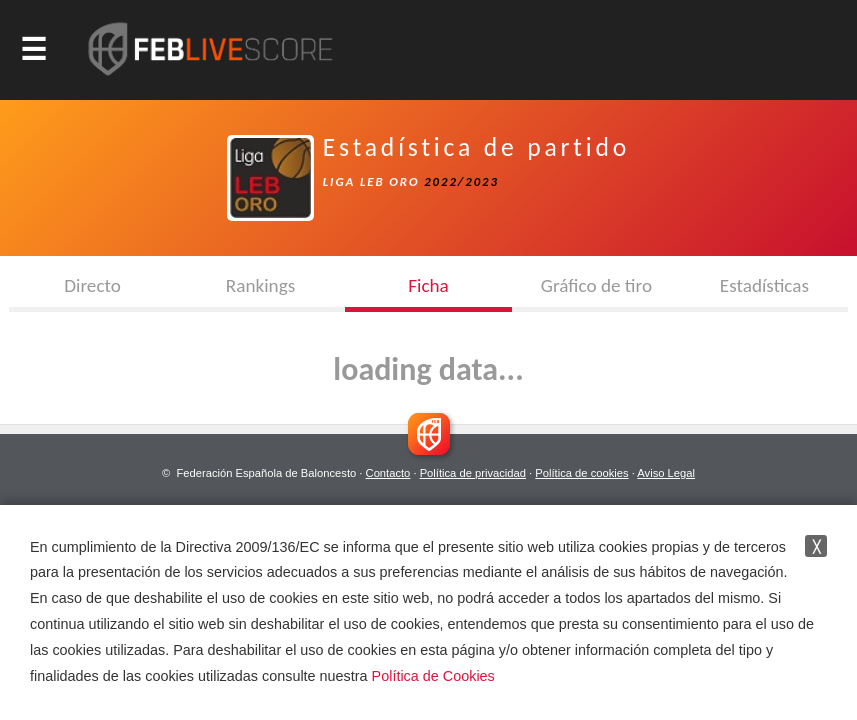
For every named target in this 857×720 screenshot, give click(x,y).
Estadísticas (764, 285)
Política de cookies (581, 473)
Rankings (260, 285)
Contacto (388, 473)
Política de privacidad (473, 473)
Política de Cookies (433, 676)
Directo (92, 285)
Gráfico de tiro (596, 285)
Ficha (428, 285)
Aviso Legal (666, 473)
